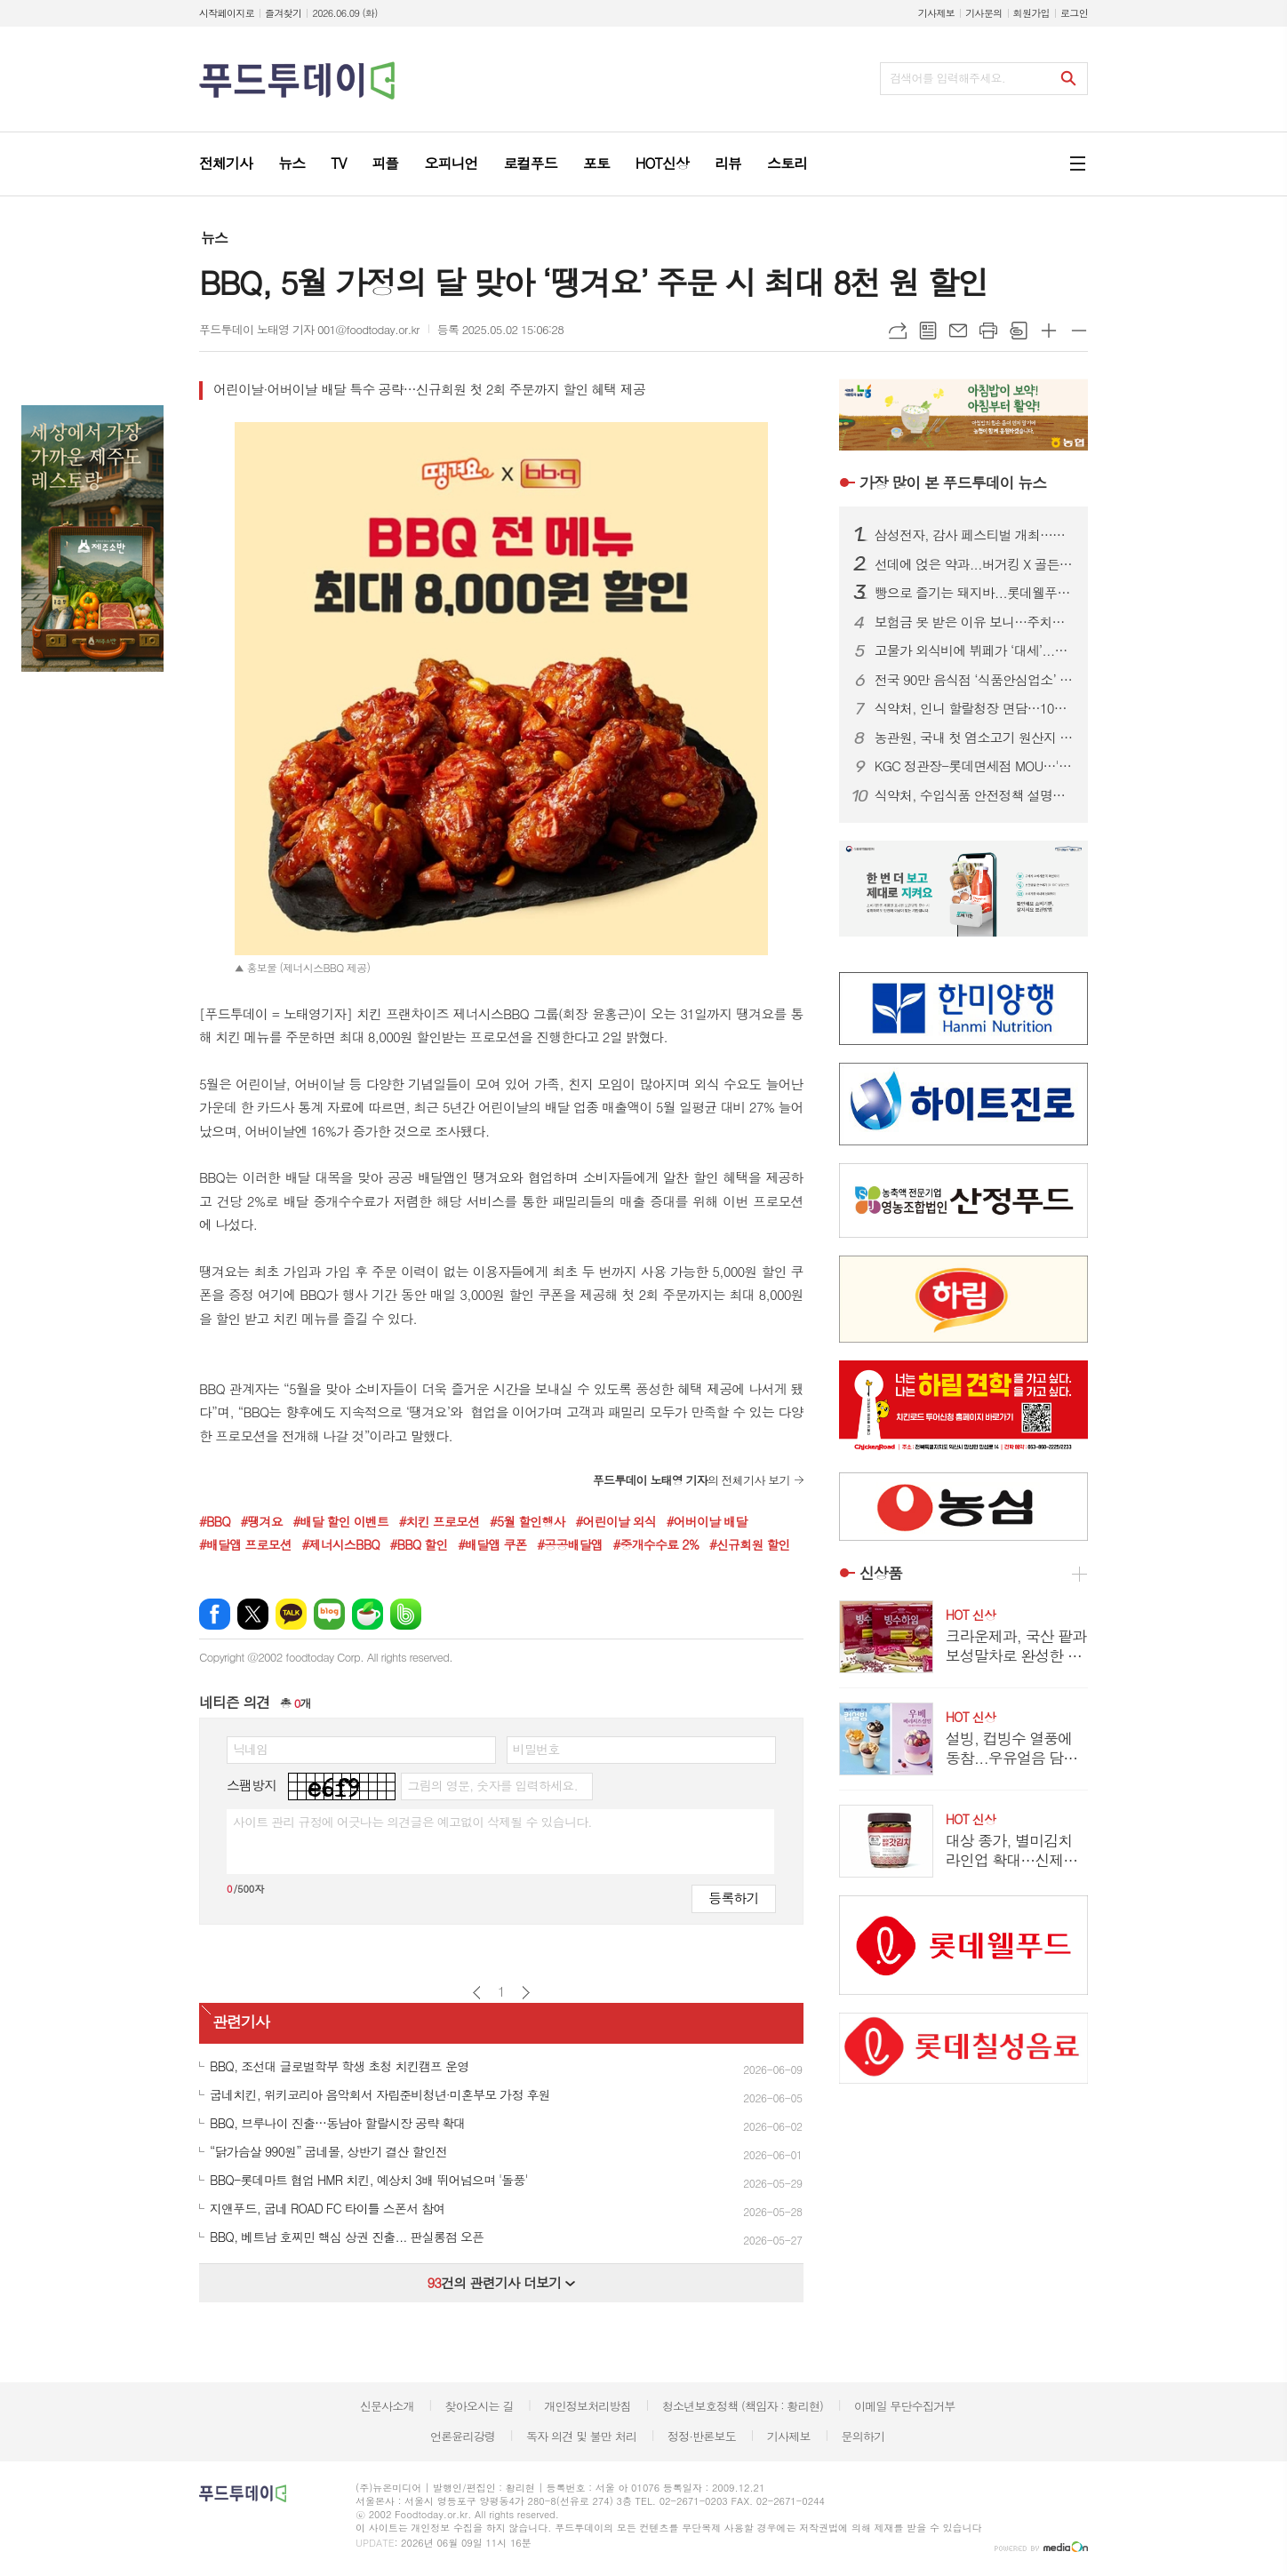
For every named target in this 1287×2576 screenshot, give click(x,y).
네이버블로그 (329, 1614)
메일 (958, 330)
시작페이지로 (226, 13)
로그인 (1074, 13)
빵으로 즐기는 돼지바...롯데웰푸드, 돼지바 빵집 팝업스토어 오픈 (974, 593)
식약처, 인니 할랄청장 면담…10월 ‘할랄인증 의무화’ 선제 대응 (974, 708)
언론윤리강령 (462, 2436)
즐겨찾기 (283, 13)
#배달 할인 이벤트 (340, 1521)
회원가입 (1031, 13)
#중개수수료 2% (656, 1544)
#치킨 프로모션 (439, 1521)
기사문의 (983, 13)
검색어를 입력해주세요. (947, 78)
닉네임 (250, 1749)
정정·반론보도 (701, 2436)
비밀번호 (536, 1749)
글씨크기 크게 (1049, 330)
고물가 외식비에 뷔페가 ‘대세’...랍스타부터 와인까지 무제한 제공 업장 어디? (974, 650)
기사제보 (936, 13)
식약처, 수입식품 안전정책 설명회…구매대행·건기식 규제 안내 (974, 795)
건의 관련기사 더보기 (501, 2282)
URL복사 (898, 330)
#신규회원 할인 (749, 1544)
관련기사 (240, 2021)
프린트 (988, 330)
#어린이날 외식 (615, 1521)
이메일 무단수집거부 (904, 2405)
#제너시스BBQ (340, 1544)
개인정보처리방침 (587, 2405)
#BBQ (214, 1521)
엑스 (252, 1614)
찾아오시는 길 (479, 2405)
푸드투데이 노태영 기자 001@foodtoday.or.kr (309, 329)
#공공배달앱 (570, 1544)
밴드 (405, 1614)
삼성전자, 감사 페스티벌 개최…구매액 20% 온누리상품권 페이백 (974, 535)
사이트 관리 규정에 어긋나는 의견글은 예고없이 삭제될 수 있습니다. (412, 1821)
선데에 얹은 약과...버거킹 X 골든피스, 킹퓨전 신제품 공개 (974, 564)
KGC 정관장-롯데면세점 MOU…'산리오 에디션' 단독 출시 (974, 766)
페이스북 (214, 1614)
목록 (928, 330)
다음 (526, 1992)
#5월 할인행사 (527, 1521)
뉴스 (214, 237)
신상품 (880, 1572)
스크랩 (1018, 330)
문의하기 (862, 2436)
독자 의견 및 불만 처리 (581, 2436)
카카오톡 (291, 1614)
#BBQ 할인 (419, 1544)
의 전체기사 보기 (691, 1479)
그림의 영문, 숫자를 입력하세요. (492, 1785)
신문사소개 (387, 2405)
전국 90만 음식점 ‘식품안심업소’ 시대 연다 (974, 680)
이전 (477, 1992)
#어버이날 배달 (707, 1521)
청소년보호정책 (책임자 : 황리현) (742, 2405)
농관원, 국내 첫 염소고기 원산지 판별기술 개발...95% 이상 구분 (974, 737)
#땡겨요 (261, 1521)
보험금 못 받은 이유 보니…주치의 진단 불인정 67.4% (974, 622)
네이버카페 (367, 1614)
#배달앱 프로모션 (245, 1544)
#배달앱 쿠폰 (492, 1544)
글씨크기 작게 (1079, 330)
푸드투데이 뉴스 (952, 482)
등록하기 (733, 1897)
